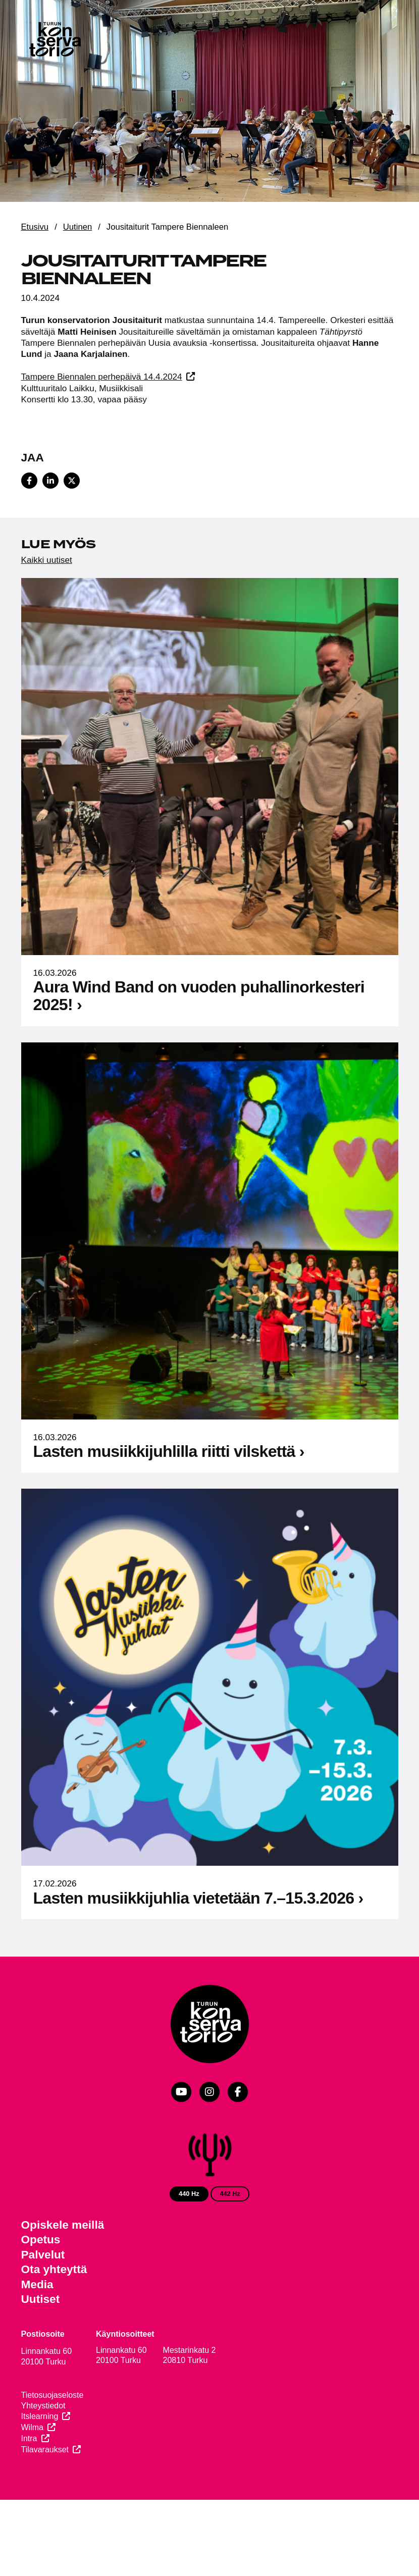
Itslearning (40, 2416)
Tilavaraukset (45, 2449)
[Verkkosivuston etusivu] (54, 41)
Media (37, 2284)
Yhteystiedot (43, 2405)
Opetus (41, 2239)
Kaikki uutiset (46, 560)
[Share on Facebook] (29, 480)
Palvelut (43, 2254)
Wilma (32, 2427)
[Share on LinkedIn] (50, 480)
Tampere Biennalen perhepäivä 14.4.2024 (101, 377)
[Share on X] (72, 480)
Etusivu (35, 227)
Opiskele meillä (62, 2225)
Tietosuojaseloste (52, 2395)
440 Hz (189, 2193)
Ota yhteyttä (54, 2269)
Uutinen (77, 227)
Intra (29, 2438)
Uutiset (40, 2299)
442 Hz (230, 2193)
